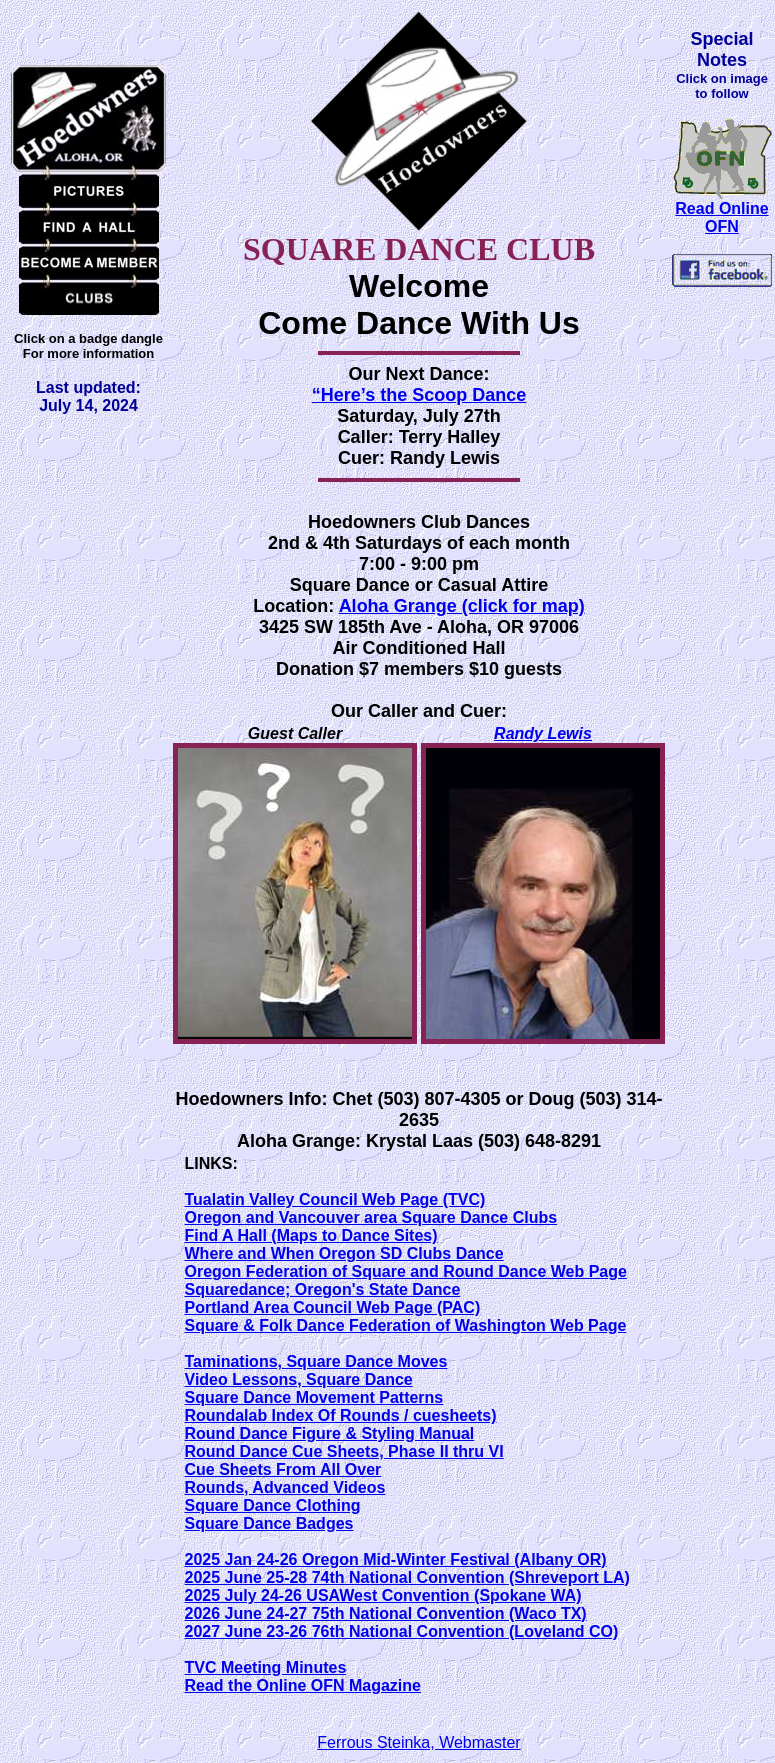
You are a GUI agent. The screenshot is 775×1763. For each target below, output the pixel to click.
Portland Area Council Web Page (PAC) (333, 1307)
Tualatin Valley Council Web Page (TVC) (335, 1199)
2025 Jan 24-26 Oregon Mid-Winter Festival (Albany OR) (396, 1559)
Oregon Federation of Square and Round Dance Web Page (406, 1271)
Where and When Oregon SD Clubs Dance (344, 1253)
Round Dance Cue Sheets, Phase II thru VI (344, 1451)
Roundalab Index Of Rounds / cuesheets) (341, 1415)
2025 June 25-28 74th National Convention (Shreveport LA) (407, 1577)
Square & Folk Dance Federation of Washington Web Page (406, 1325)
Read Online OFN (721, 217)
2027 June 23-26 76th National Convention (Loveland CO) (402, 1631)
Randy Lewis (543, 733)
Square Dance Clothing (273, 1505)
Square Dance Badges (269, 1523)
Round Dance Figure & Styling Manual (330, 1433)
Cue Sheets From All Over (283, 1469)
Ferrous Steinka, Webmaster (418, 1742)
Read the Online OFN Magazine (303, 1685)
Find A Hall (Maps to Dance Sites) (311, 1235)
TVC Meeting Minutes (266, 1667)
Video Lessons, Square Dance (299, 1379)
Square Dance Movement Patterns (314, 1397)
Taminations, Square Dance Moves (316, 1361)
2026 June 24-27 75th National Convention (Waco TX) (386, 1613)
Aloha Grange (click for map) (462, 606)
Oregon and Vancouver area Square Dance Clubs (371, 1217)
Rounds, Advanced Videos (285, 1487)
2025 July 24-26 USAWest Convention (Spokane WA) (383, 1595)
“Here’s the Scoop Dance (419, 395)
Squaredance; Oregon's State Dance (323, 1289)
